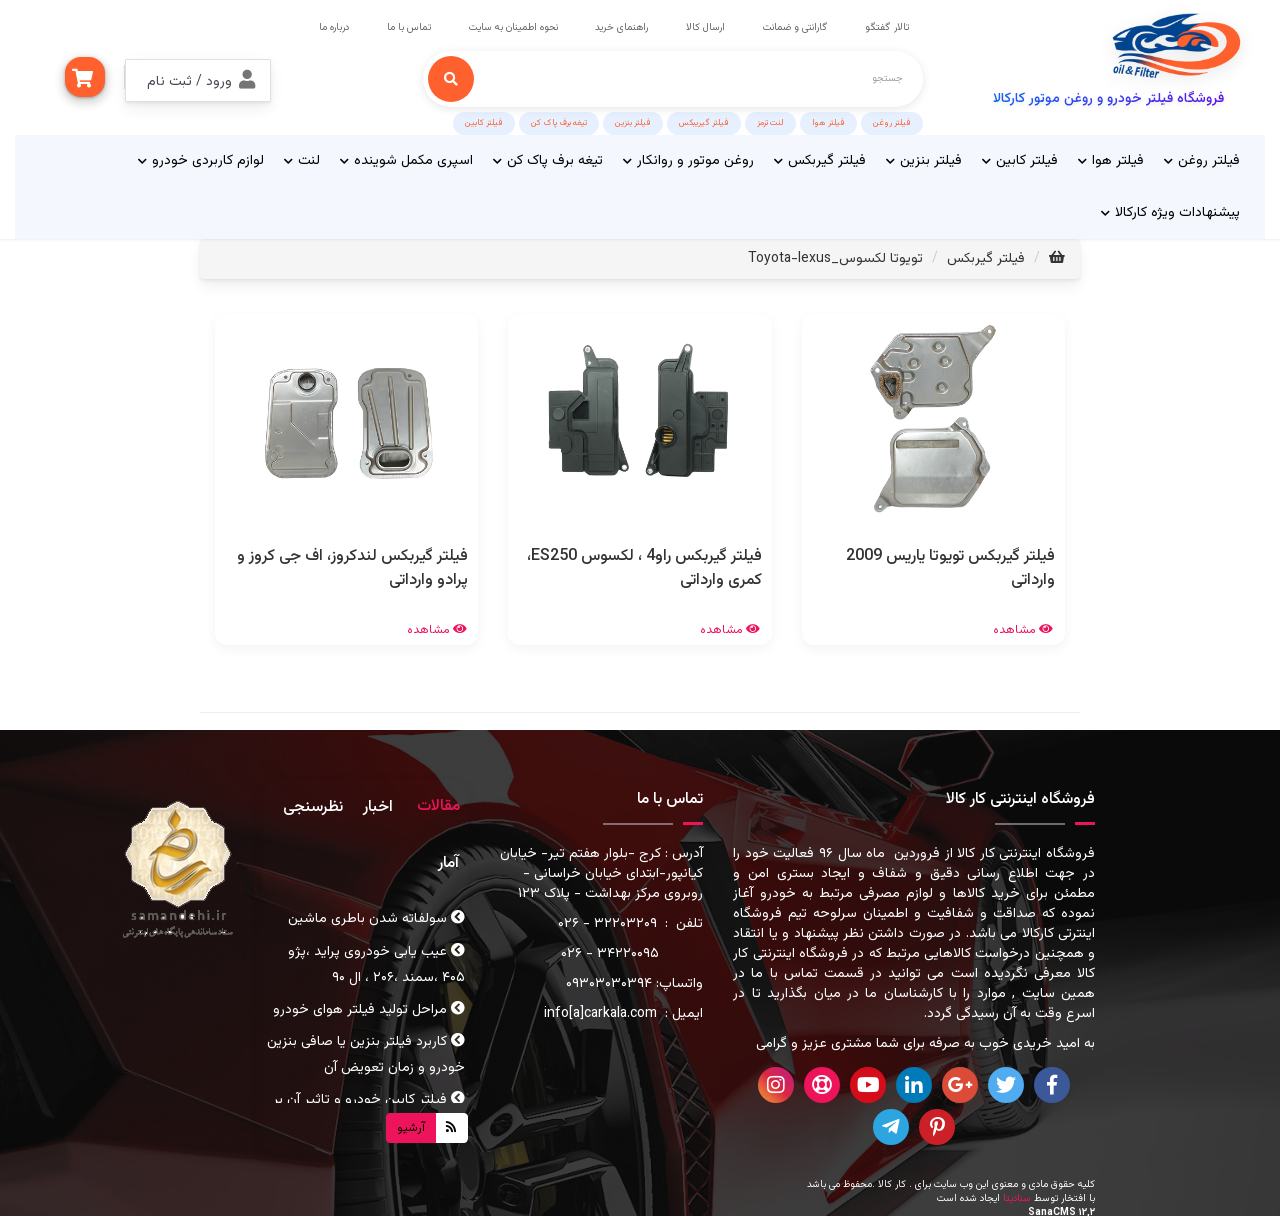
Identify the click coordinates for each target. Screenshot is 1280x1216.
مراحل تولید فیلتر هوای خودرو (369, 1006)
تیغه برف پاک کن (559, 119)
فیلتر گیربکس (820, 157)
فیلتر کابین (484, 119)
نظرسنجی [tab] (313, 804)
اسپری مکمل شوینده (406, 157)
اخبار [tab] (378, 804)
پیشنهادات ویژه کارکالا (1170, 209)
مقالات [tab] (438, 803)
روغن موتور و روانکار (688, 157)
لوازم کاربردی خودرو (201, 157)
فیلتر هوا (828, 119)
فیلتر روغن (892, 119)
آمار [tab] (448, 859)
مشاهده (1024, 626)
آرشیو (411, 1124)
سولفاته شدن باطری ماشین (376, 915)
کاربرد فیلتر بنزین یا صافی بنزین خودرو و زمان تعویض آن (366, 1052)
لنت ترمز (770, 119)
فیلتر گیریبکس (704, 119)
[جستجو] (451, 75)
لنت (302, 157)
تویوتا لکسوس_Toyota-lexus (835, 255)
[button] (198, 77)
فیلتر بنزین (633, 119)
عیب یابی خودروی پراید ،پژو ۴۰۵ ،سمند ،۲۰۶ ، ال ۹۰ (376, 961)
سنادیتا (1017, 1194)
